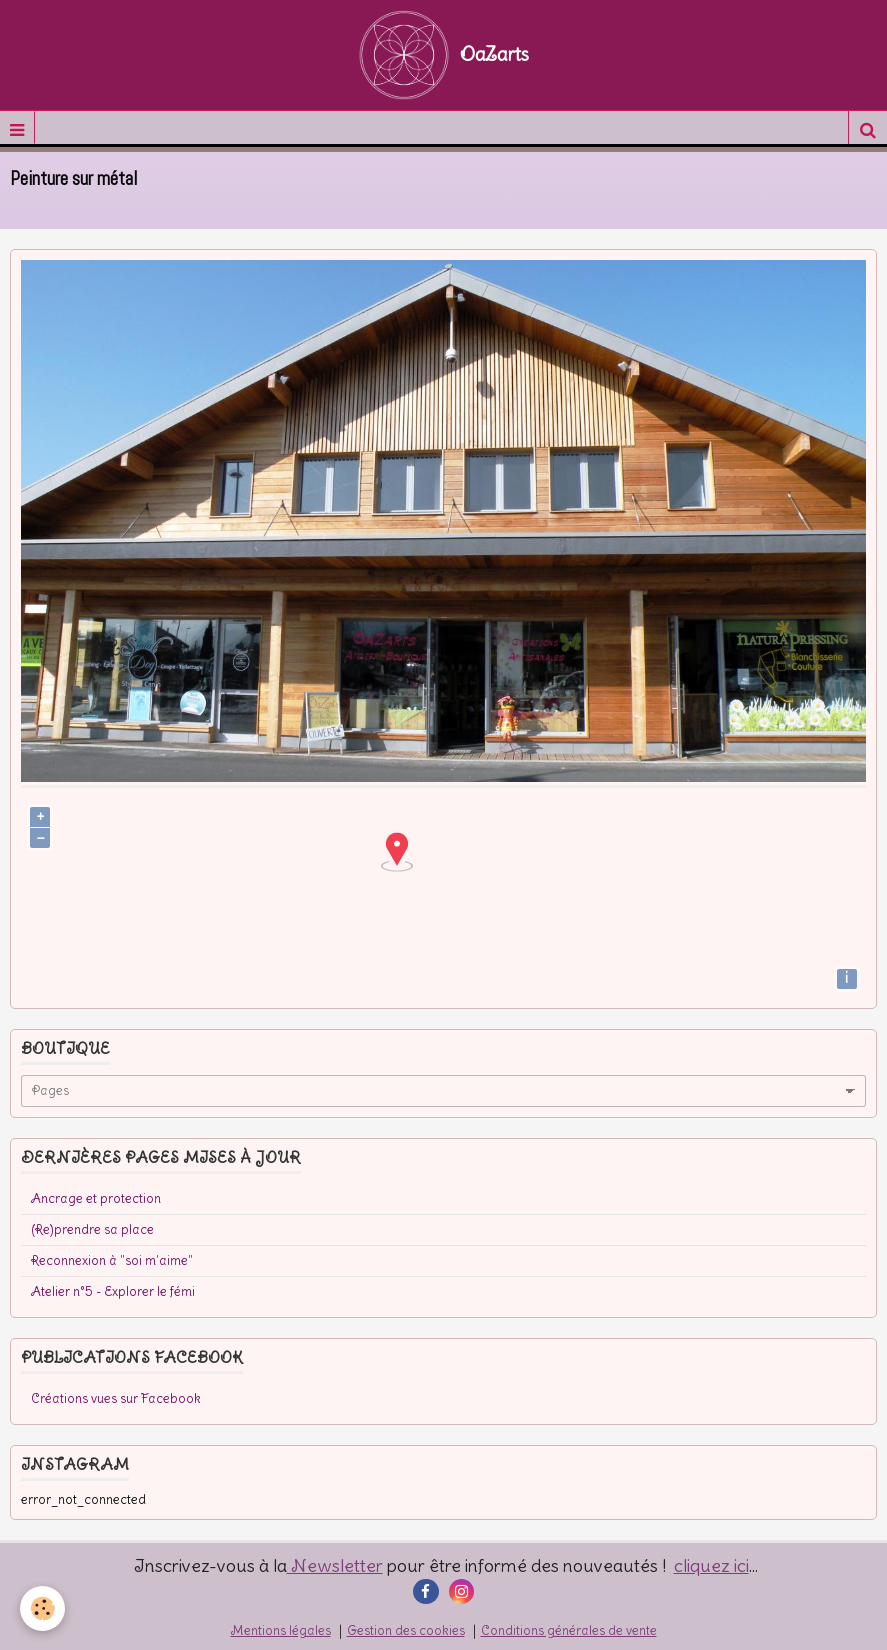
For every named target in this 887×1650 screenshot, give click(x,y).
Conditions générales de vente (569, 1630)
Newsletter (335, 1565)
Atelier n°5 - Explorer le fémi (113, 1291)
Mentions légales (281, 1630)
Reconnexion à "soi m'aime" (112, 1260)
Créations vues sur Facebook (116, 1398)
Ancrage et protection (96, 1198)
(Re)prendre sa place (92, 1229)
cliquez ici (711, 1565)
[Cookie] (42, 1608)
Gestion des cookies (406, 1630)
